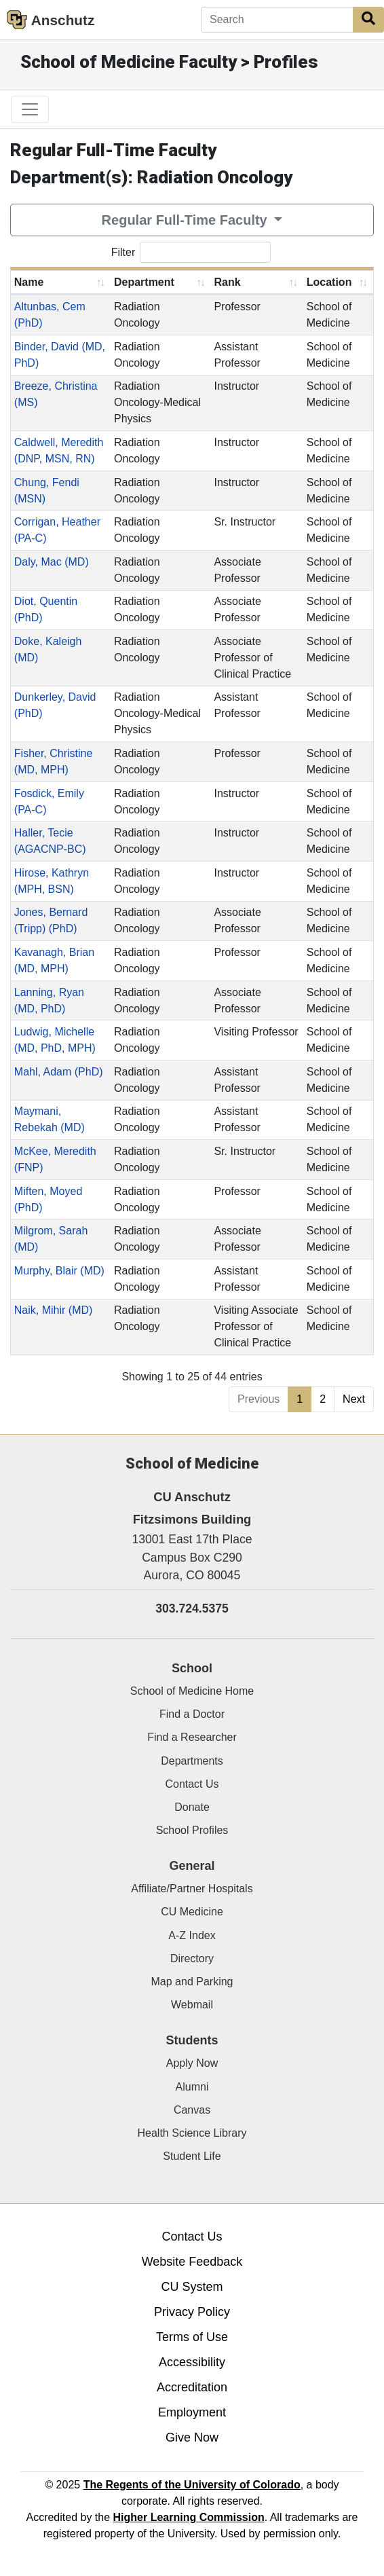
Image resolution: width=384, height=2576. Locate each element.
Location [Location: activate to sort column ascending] (329, 282)
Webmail (192, 2004)
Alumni (192, 2087)
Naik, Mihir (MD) (53, 1310)
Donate (192, 1807)
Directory (192, 1958)
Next (354, 1399)
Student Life (191, 2156)
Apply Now (192, 2063)
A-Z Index (191, 1935)
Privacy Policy (192, 2312)
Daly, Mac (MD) (51, 562)
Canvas (192, 2110)
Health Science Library (192, 2133)
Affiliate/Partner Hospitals (191, 1888)
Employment (192, 2412)
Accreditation (192, 2387)
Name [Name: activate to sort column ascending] (29, 282)
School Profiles (192, 1830)
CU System (192, 2287)
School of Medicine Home (192, 1691)
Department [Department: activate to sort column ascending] (144, 282)
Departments (192, 1761)
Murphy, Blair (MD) (59, 1270)
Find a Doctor (192, 1714)
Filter (191, 252)
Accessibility (192, 2362)
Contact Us (191, 1784)
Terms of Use (192, 2337)
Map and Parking (192, 1981)
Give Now (192, 2437)
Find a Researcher (192, 1737)
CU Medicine (192, 1911)
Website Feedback (192, 2261)
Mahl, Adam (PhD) (58, 1072)
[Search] (277, 20)
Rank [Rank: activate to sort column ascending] (227, 282)
